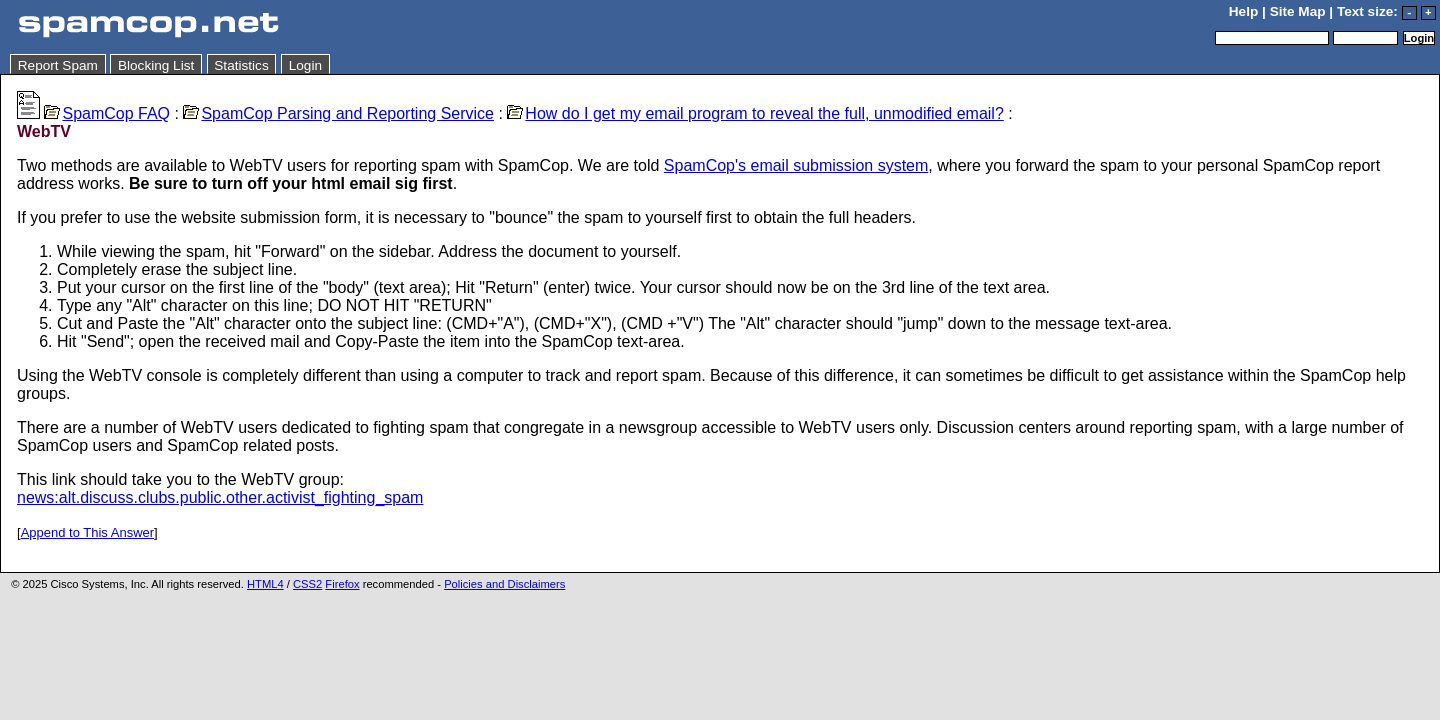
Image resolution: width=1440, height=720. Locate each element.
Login (305, 65)
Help (1243, 11)
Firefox (342, 584)
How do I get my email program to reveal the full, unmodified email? (755, 113)
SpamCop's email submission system (796, 165)
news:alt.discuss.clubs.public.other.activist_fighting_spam (220, 497)
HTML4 (265, 584)
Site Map (1298, 11)
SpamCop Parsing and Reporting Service (338, 113)
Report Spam (58, 65)
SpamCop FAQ (107, 113)
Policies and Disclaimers (504, 584)
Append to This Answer (87, 532)
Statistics (241, 65)
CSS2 (307, 584)
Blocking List (156, 65)
